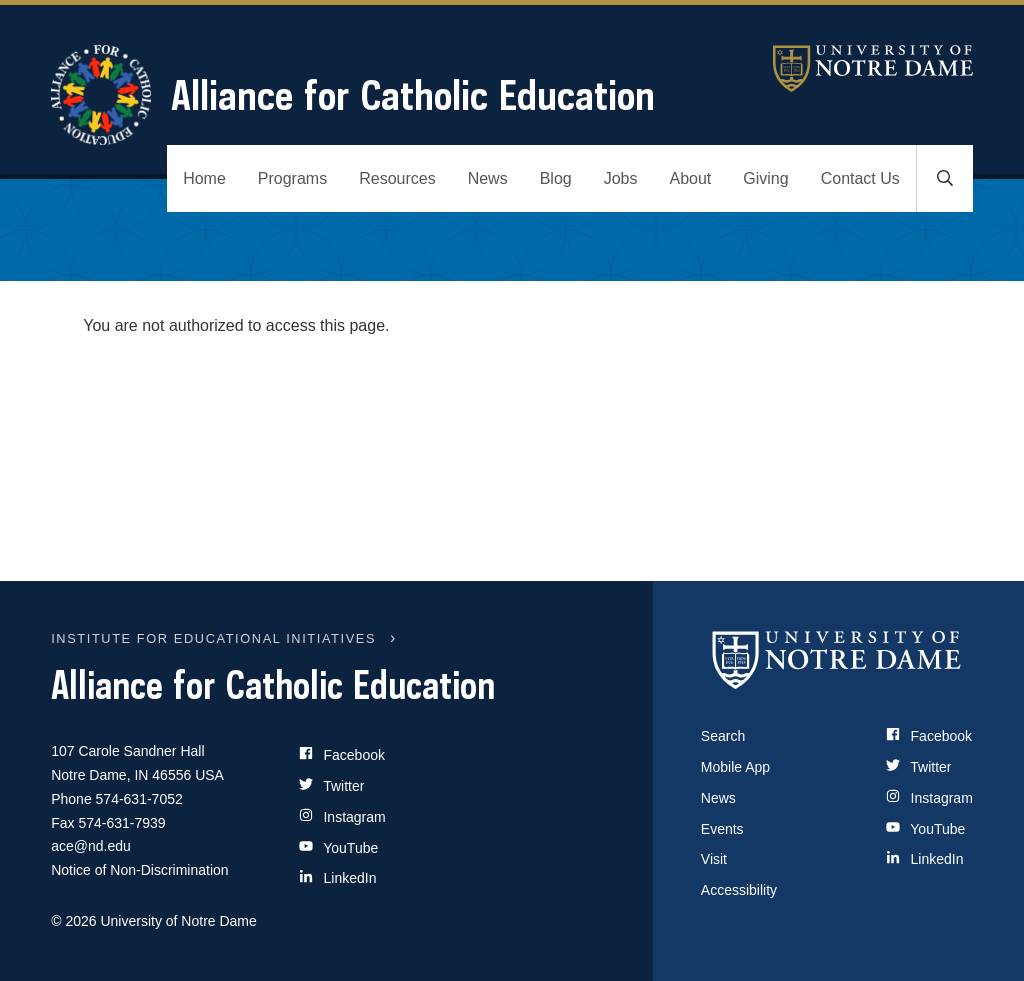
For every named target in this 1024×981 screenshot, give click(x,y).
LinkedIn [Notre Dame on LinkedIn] (925, 859)
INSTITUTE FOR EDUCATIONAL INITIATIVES (213, 638)
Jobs (621, 178)
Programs (292, 178)
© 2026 (73, 921)
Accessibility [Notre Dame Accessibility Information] (739, 890)
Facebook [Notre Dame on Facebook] (929, 736)
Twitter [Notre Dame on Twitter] (919, 767)
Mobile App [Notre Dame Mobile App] (735, 767)
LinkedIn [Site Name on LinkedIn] (338, 877)
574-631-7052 (139, 799)
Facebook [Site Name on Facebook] (342, 754)
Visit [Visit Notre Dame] (714, 859)
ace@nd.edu (91, 846)
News (488, 178)
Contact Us (860, 178)
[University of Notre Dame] (837, 659)
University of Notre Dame (873, 68)
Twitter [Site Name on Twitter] (332, 785)
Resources (397, 178)
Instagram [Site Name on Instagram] (342, 816)
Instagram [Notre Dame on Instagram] (929, 798)
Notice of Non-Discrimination (139, 870)
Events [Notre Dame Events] (722, 829)
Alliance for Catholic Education (353, 95)
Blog (556, 178)
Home (204, 178)
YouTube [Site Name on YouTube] (339, 847)
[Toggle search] (945, 178)
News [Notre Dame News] (718, 798)
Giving (765, 178)
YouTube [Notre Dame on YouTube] (926, 829)
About (691, 178)
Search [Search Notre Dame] (723, 736)
